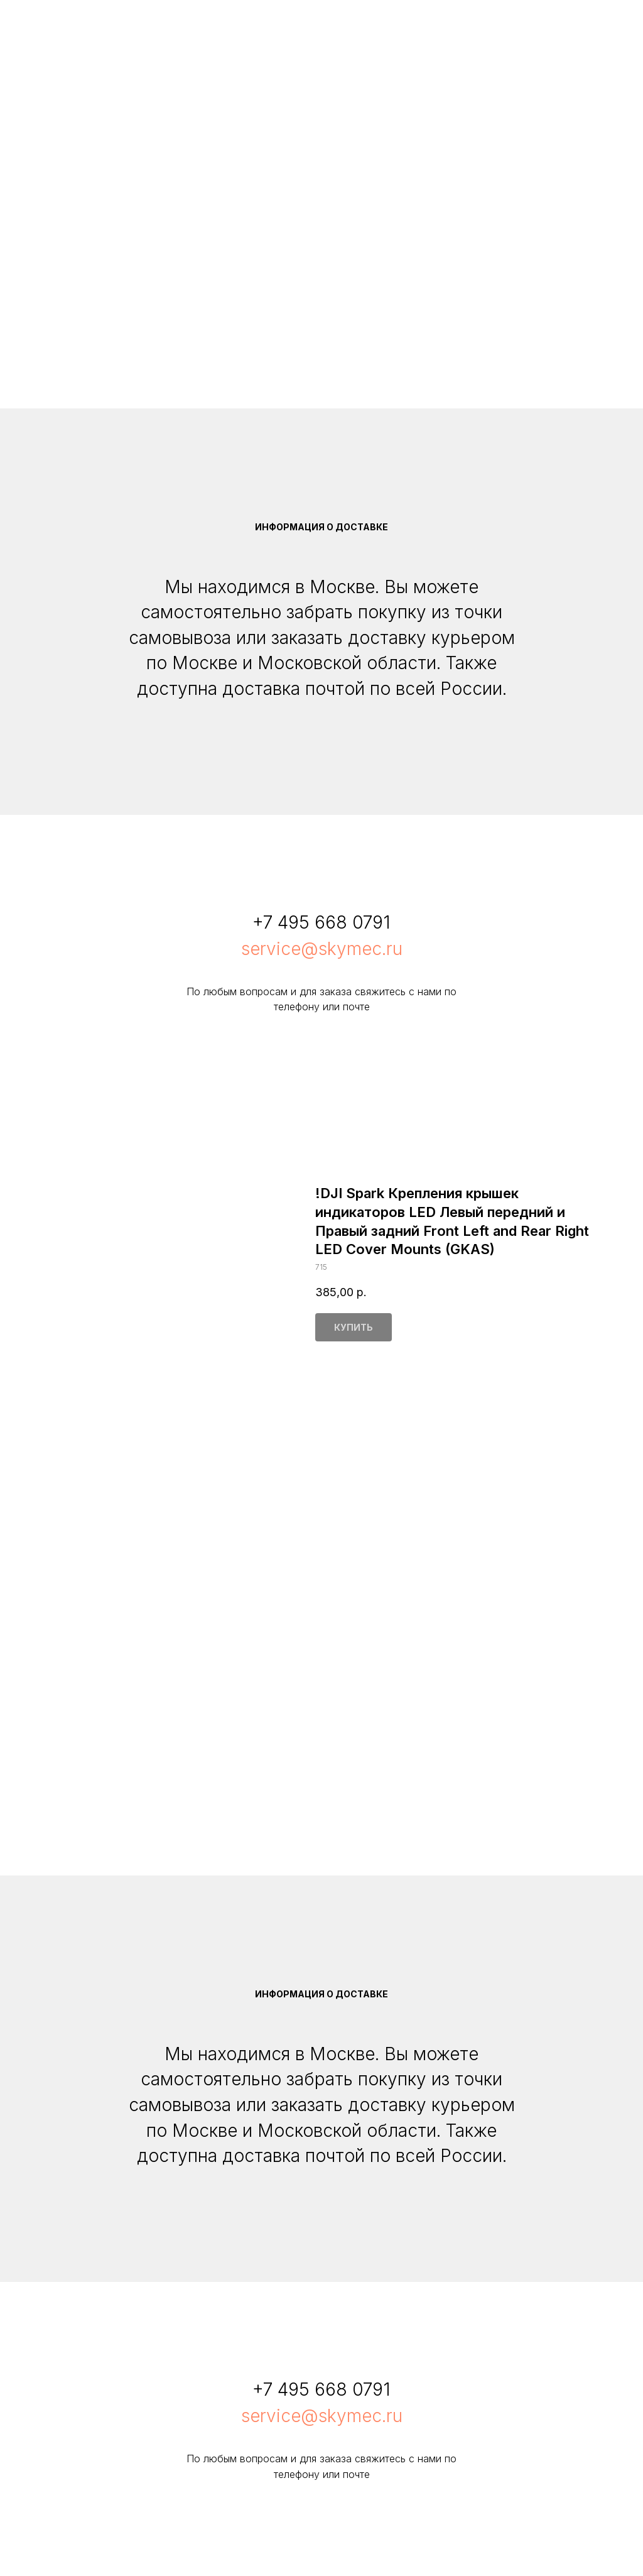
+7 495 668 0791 (321, 922)
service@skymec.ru (322, 948)
